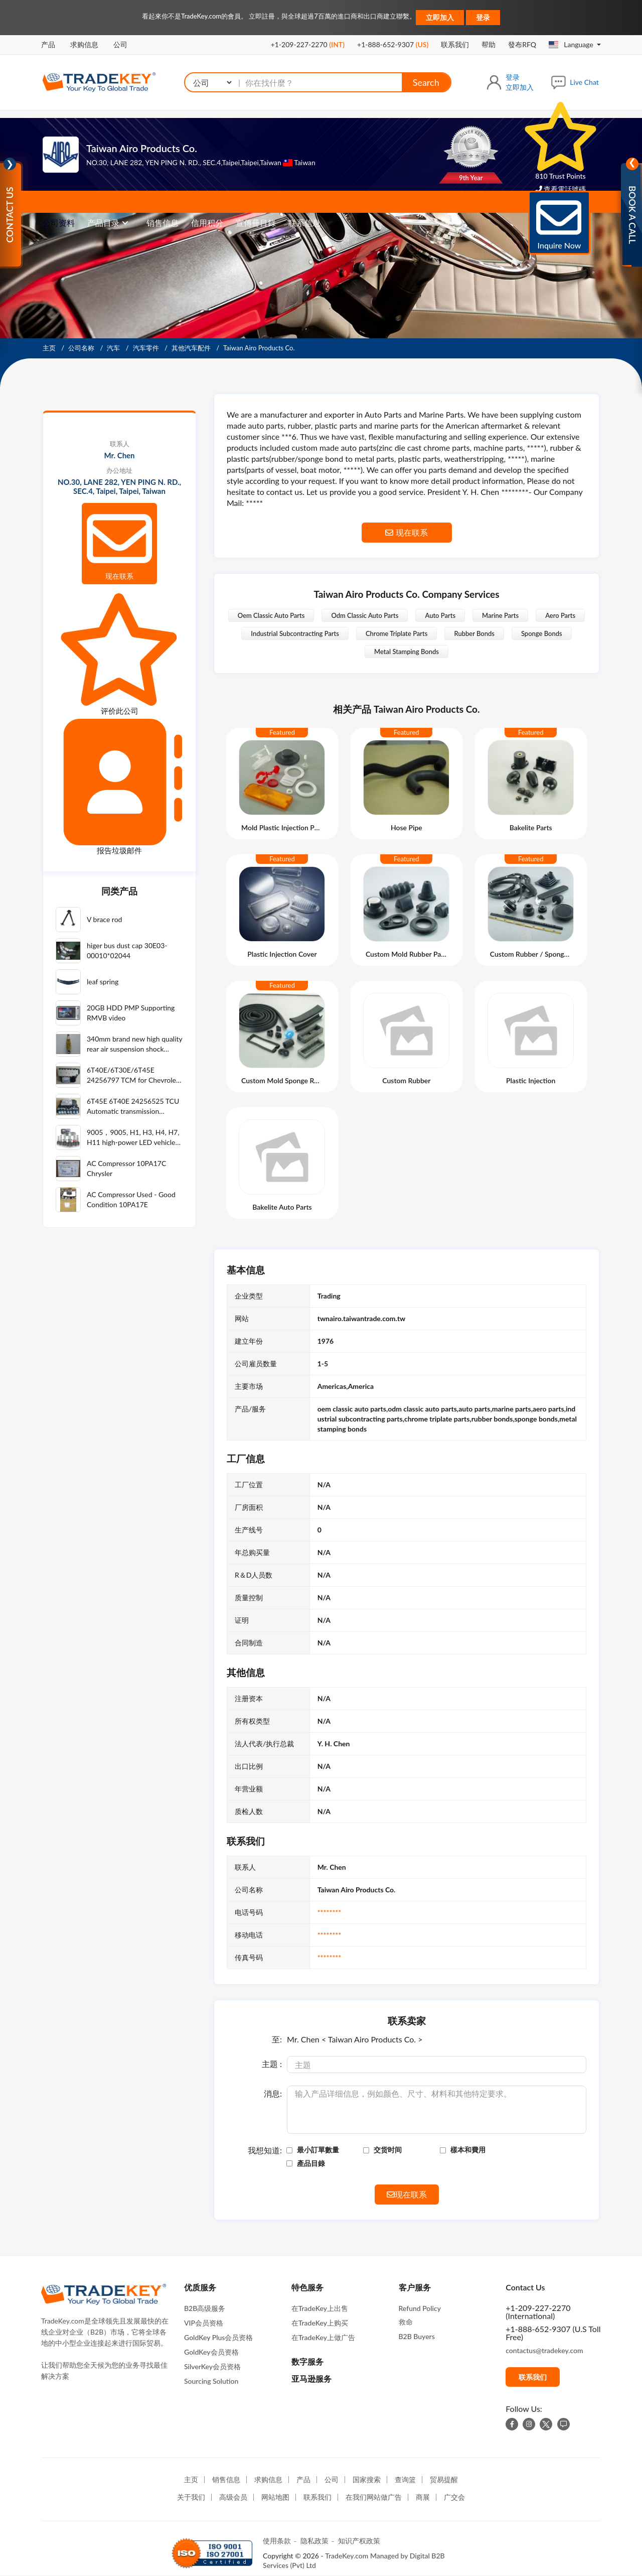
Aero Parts (560, 615)
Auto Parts (440, 615)
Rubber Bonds (474, 633)
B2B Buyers (417, 2336)
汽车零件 (146, 348)
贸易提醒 (444, 2479)
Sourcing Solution (211, 2381)
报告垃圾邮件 (119, 787)
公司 (120, 44)
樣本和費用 (468, 2149)
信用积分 (207, 222)
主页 (50, 348)
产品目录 (103, 222)
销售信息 (162, 222)
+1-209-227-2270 (308, 44)
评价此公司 (119, 654)
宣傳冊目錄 (256, 222)
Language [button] (572, 44)
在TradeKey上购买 (319, 2323)
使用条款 (277, 2540)
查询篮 (405, 2479)
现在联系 (119, 543)
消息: (273, 2094)
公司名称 (82, 348)
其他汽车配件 (192, 348)
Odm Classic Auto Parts (364, 615)
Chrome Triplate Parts (397, 633)
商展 (423, 2497)
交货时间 (388, 2149)
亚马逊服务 (311, 2378)
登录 (483, 17)
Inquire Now (559, 222)
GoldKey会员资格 (211, 2352)
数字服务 (307, 2361)
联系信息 (304, 222)
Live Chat (584, 82)
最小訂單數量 (318, 2149)
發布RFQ (522, 44)
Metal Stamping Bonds (406, 652)
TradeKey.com (346, 2555)
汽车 (114, 348)
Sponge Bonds (541, 633)
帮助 (489, 44)
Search (426, 82)
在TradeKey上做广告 (323, 2337)
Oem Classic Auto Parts (271, 615)
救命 (406, 2321)
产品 (48, 44)
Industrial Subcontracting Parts (295, 633)
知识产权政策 (359, 2540)
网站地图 (275, 2497)
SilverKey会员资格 (212, 2366)
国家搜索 (367, 2479)
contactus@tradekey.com (544, 2350)
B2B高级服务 (204, 2308)
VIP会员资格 (203, 2323)
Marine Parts (500, 615)
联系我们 (455, 44)
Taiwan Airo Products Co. (141, 148)
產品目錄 (311, 2163)
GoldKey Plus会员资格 (218, 2337)
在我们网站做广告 (374, 2497)
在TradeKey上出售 (319, 2308)
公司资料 (59, 222)
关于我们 (191, 2497)
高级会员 (233, 2497)
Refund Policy (420, 2308)
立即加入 (440, 17)
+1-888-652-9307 (392, 44)
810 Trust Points (560, 141)
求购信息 (84, 44)
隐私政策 (314, 2540)
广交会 (454, 2497)
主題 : (272, 2064)
